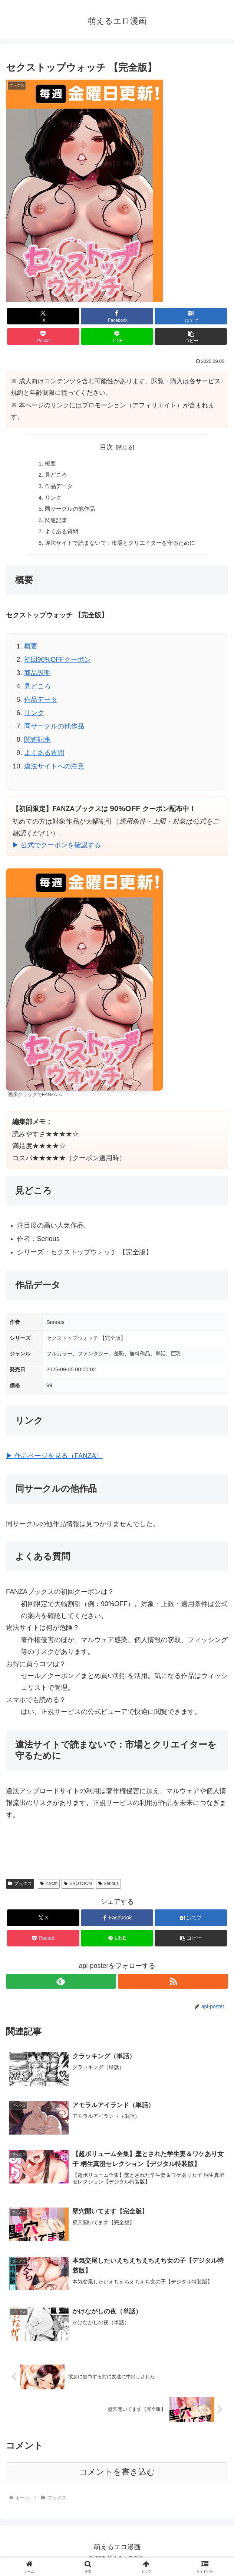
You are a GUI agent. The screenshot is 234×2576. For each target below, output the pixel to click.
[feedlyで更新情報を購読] (61, 1986)
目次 (106, 447)
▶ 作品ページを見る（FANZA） (54, 1461)
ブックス (20, 1889)
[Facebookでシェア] (117, 316)
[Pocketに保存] (43, 336)
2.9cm (48, 1889)
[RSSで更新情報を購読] (173, 1986)
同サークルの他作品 (66, 511)
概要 (46, 463)
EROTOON (78, 1889)
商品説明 (37, 678)
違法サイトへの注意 (54, 771)
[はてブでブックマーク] (191, 316)
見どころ (52, 476)
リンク (49, 500)
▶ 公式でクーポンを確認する (56, 850)
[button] (191, 336)
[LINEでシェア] (117, 336)
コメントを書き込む (117, 2479)
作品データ (55, 487)
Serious (108, 1889)
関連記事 (52, 523)
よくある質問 (58, 536)
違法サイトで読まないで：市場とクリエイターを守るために (120, 547)
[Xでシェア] (43, 316)
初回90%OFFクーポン (57, 664)
